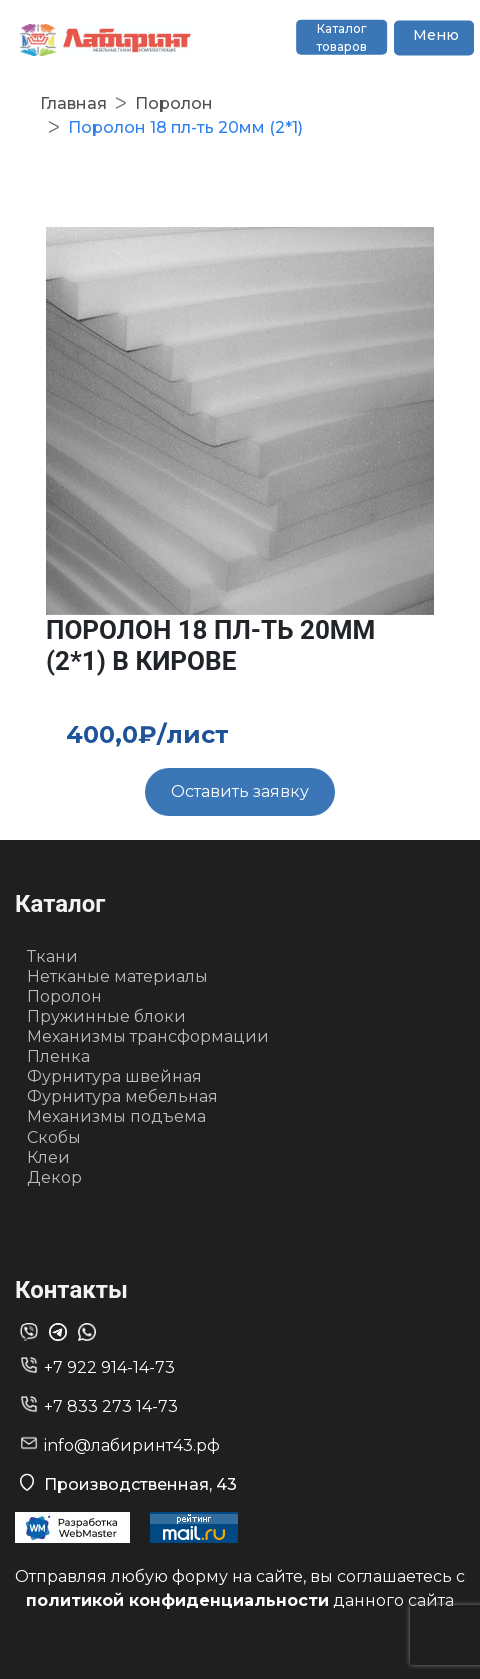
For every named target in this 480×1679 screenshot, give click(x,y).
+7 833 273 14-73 (111, 1406)
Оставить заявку (240, 791)
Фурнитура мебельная (122, 1096)
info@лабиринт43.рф (132, 1445)
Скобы (54, 1137)
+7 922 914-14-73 (109, 1367)
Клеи (48, 1157)
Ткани (52, 956)
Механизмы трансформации (148, 1036)
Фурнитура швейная (114, 1076)
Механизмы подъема (116, 1116)
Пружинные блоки (106, 1016)
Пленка (58, 1056)
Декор (54, 1177)
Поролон (64, 996)
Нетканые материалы (117, 976)
